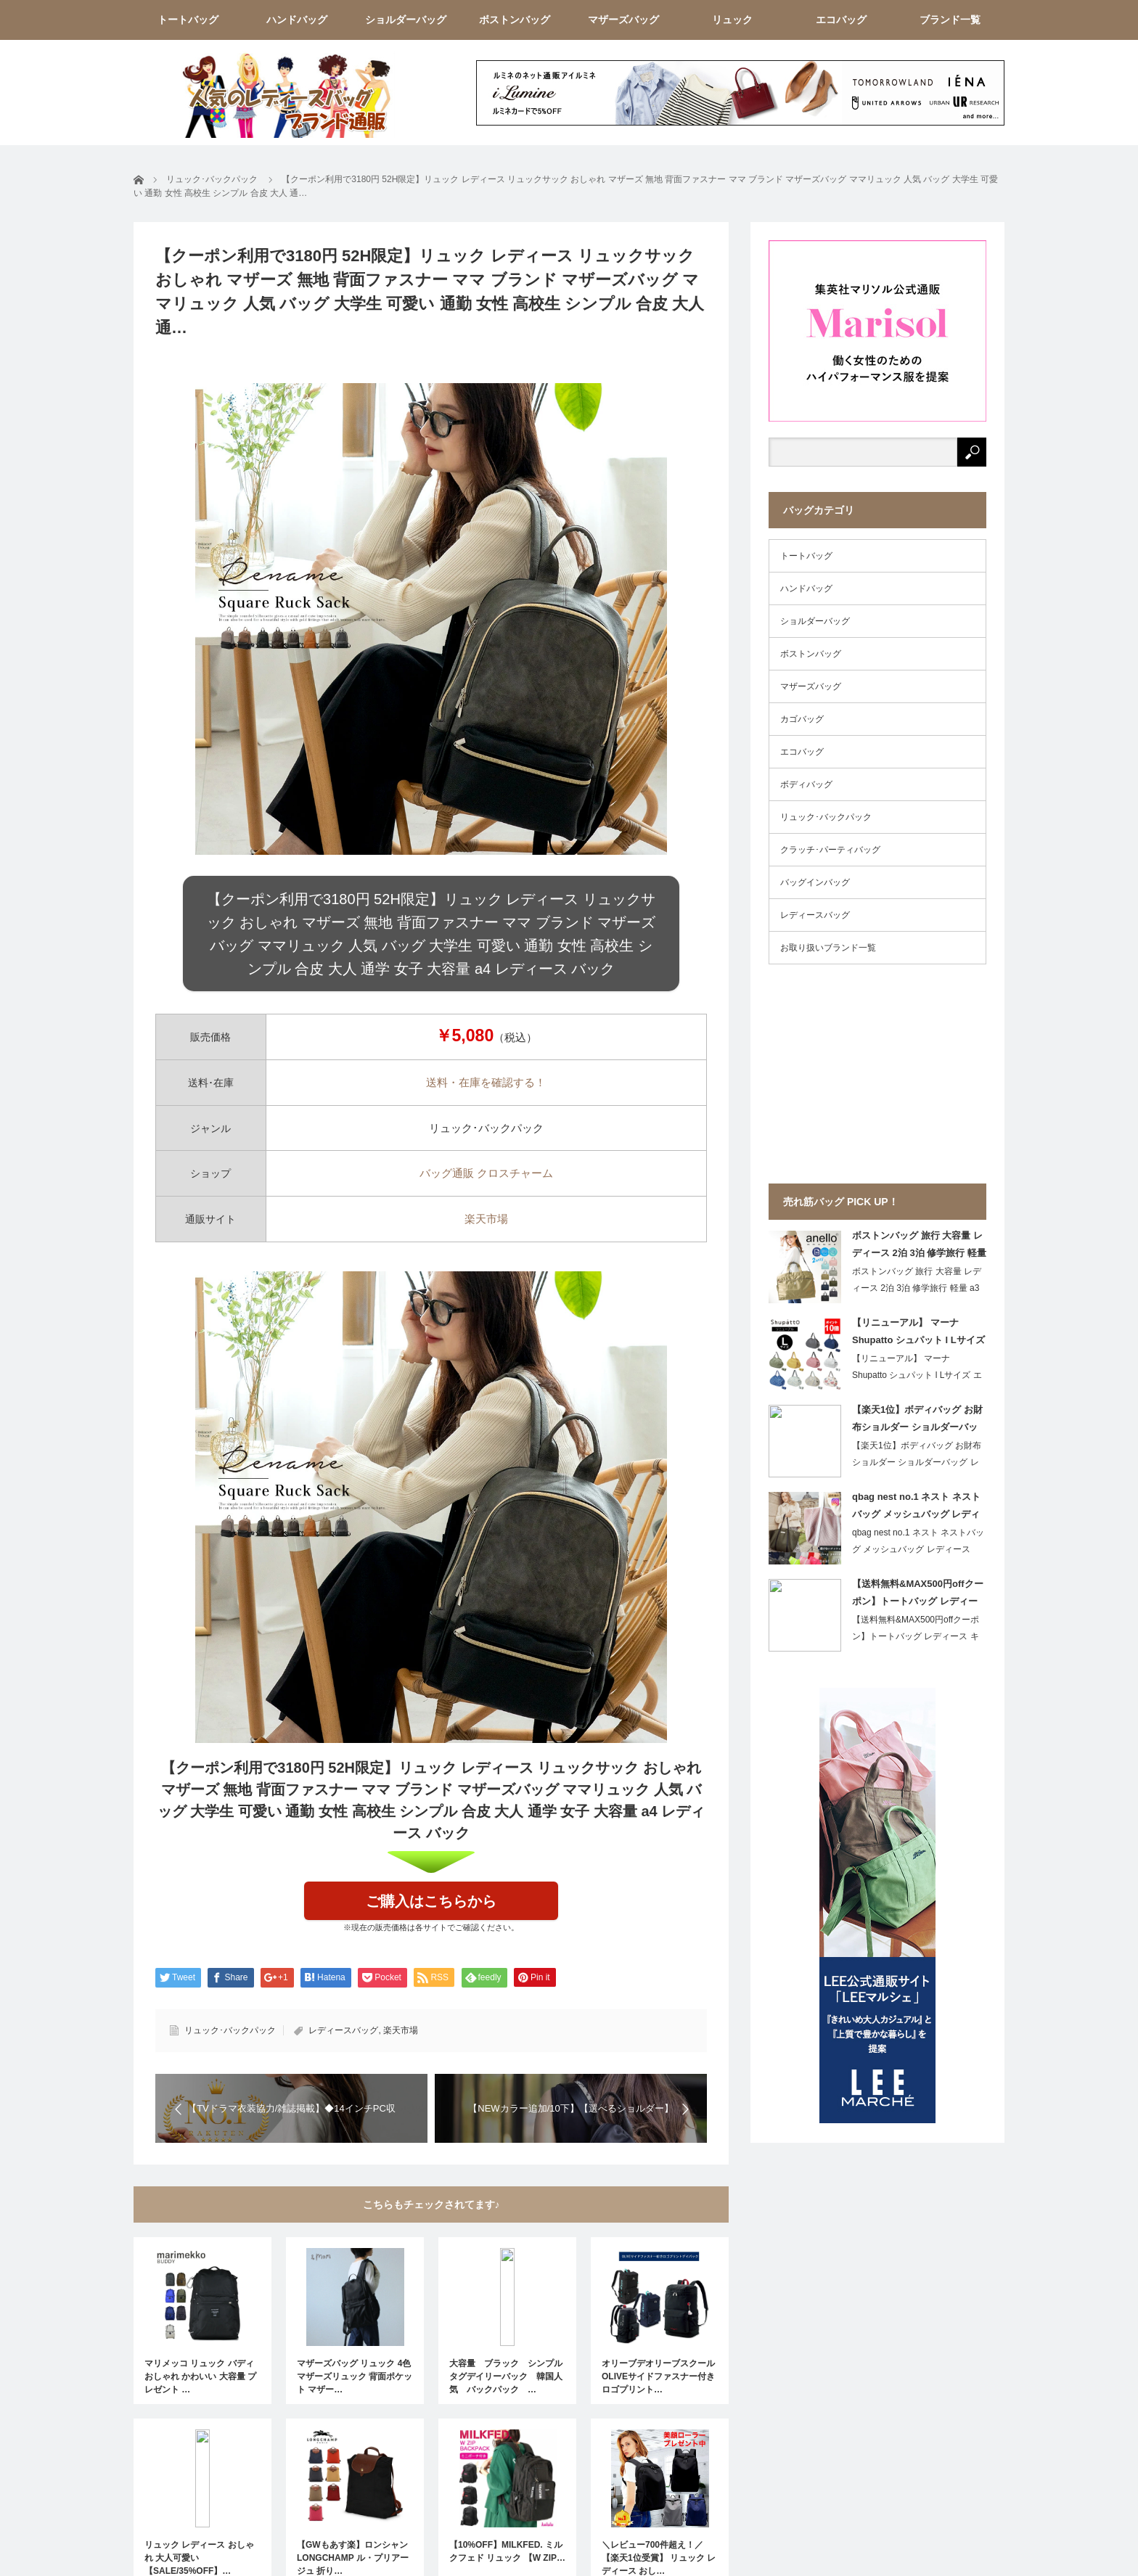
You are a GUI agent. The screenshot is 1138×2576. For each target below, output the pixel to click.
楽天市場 (486, 1219)
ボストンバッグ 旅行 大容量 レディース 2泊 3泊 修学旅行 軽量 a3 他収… (916, 1288)
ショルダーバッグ (405, 19)
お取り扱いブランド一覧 (828, 948)
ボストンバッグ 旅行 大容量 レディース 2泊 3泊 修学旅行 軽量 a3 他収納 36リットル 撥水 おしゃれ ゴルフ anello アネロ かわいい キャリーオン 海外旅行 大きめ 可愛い (919, 1246)
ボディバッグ (806, 784)
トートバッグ (187, 19)
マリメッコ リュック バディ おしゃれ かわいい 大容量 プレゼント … (200, 2376)
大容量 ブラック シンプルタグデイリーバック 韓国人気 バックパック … (505, 2376)
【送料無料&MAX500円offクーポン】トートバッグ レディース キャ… (915, 1636)
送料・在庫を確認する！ (486, 1082)
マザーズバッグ (623, 19)
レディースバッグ (343, 2030)
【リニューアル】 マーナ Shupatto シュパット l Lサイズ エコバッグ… (917, 1375)
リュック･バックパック (230, 2030)
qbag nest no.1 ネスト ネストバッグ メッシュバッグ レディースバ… (918, 1549)
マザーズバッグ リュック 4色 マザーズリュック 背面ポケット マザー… (354, 2376)
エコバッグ (841, 19)
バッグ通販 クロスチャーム (486, 1173)
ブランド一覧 (950, 19)
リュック (732, 19)
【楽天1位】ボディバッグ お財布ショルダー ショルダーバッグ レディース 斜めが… (916, 1462)
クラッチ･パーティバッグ (830, 850)
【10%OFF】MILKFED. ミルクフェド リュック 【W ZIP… (507, 2551)
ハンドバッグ (296, 19)
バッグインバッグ (815, 882)
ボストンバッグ (514, 19)
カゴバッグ (802, 719)
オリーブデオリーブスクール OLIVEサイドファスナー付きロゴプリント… (658, 2376)
